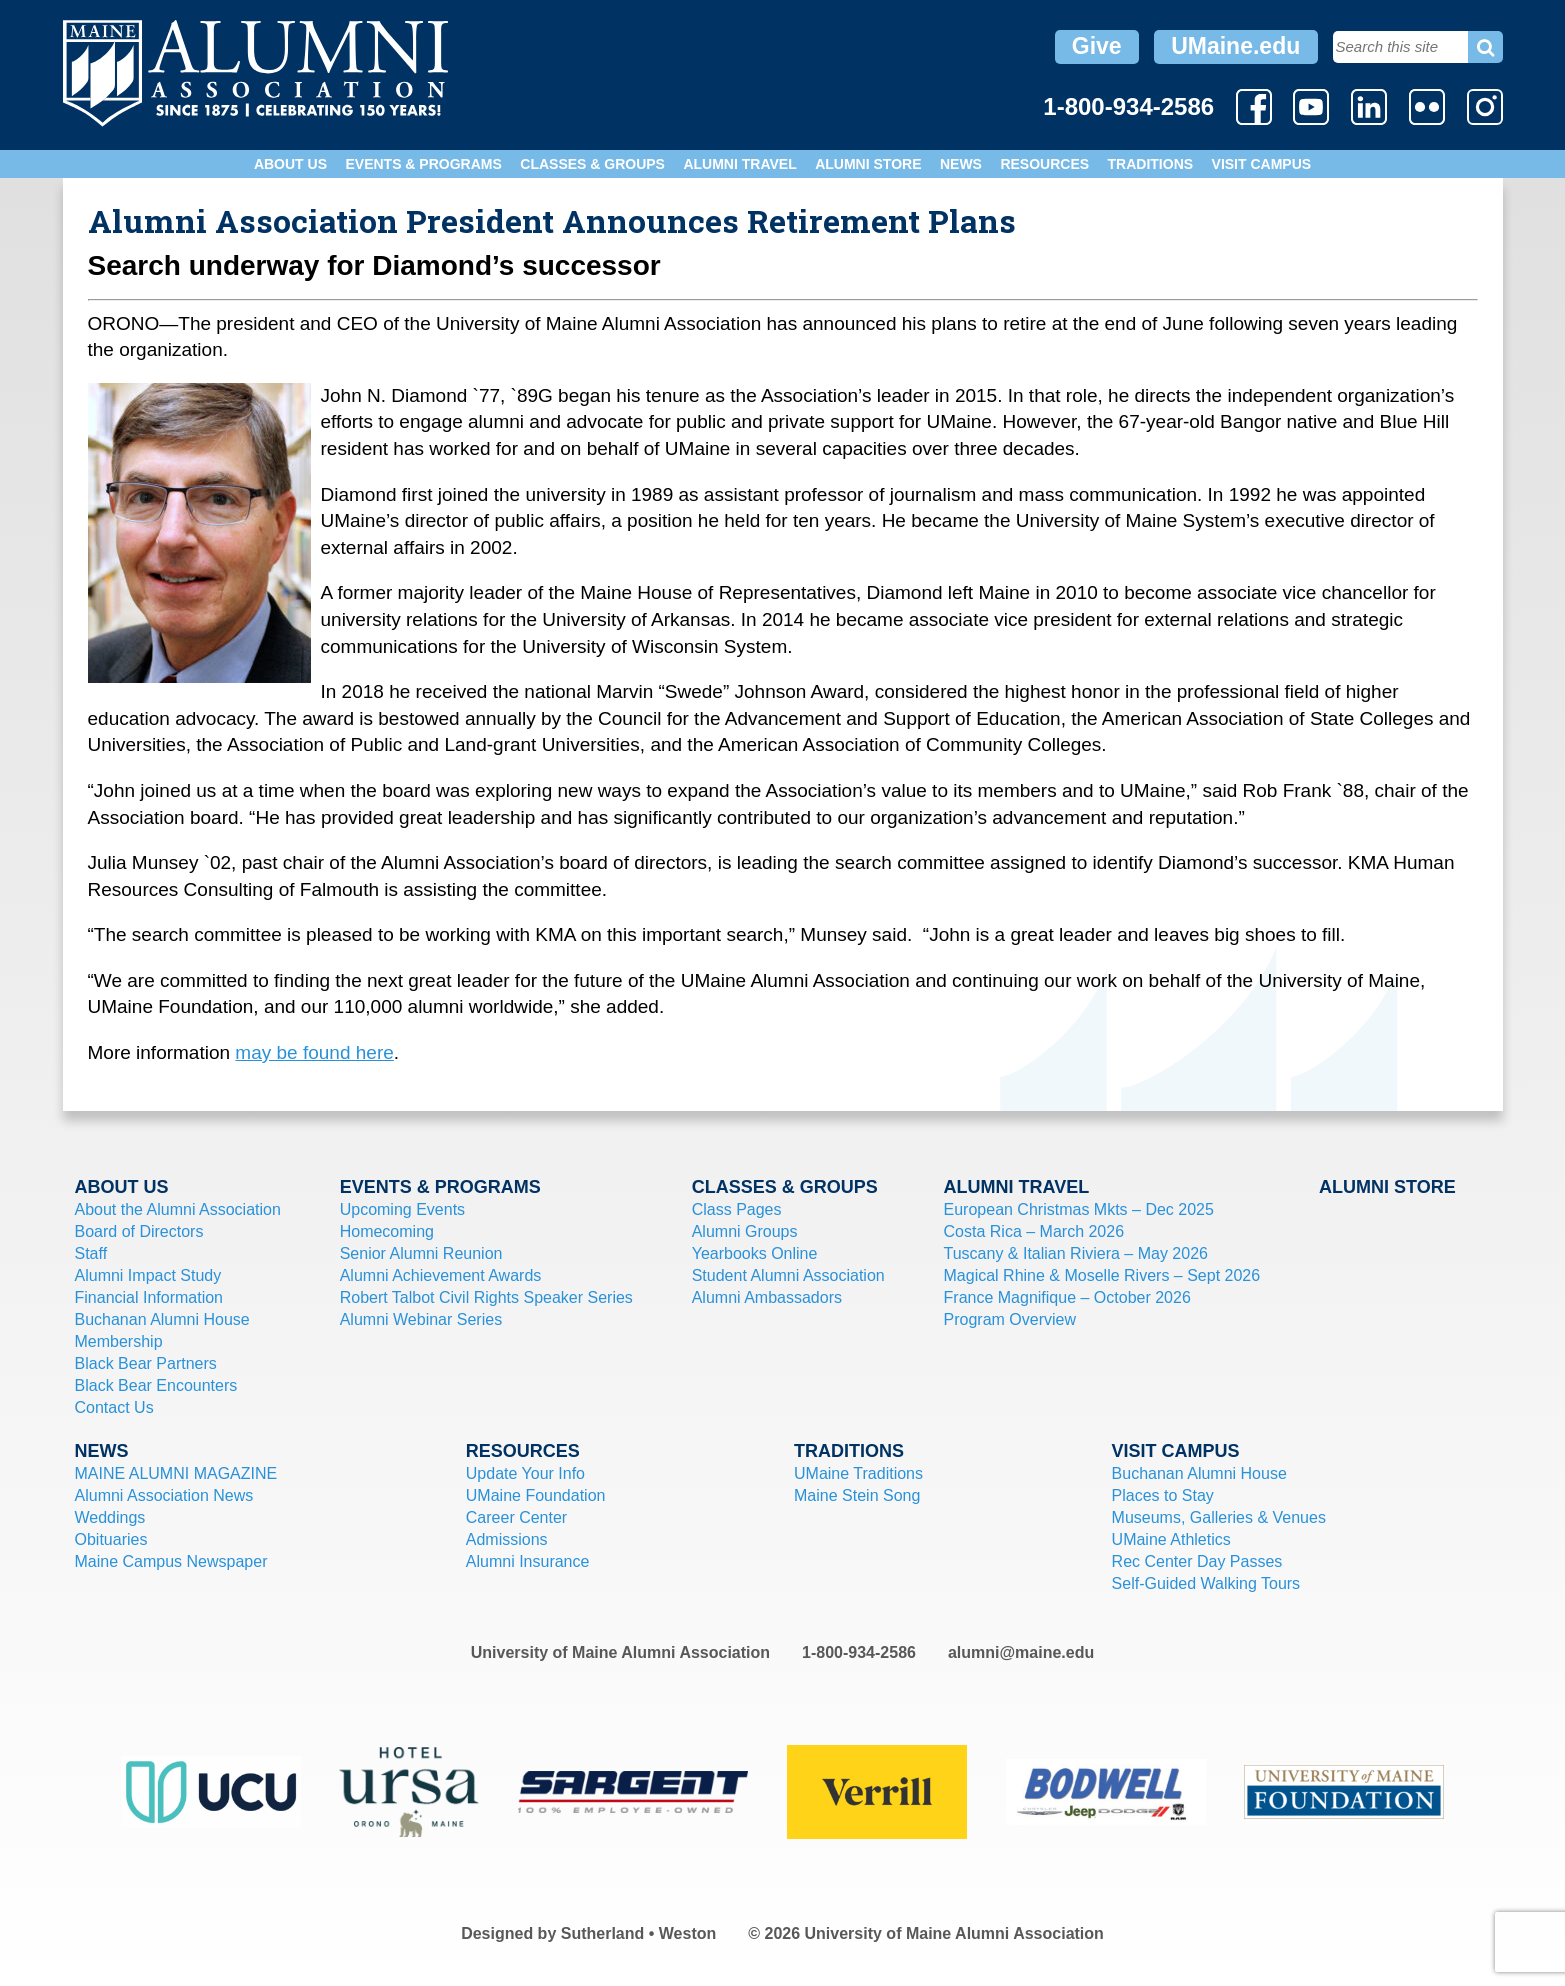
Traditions (1151, 164)
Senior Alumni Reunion (421, 1253)
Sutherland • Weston (639, 1933)
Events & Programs (423, 164)
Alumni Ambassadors (767, 1297)
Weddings (110, 1517)
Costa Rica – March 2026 (1034, 1231)
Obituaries (111, 1539)
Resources (1044, 164)
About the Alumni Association (178, 1209)
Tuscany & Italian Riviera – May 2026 (1076, 1253)
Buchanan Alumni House (162, 1319)
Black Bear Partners (146, 1363)
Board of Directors (139, 1231)
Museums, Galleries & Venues (1219, 1517)
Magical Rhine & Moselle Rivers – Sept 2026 (1102, 1275)
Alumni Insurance (528, 1561)
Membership (119, 1341)
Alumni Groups (745, 1231)
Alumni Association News (164, 1495)
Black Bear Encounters (156, 1385)
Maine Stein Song (857, 1495)
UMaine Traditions (858, 1473)
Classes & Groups (592, 164)
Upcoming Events (402, 1209)
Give (1097, 46)
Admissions (507, 1539)
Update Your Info (525, 1473)
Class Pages (737, 1209)
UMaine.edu (1235, 46)
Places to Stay (1163, 1495)
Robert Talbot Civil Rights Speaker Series (486, 1297)
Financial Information (149, 1297)
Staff (91, 1253)
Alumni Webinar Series (421, 1319)
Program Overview (1010, 1319)
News (961, 164)
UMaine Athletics (1171, 1539)
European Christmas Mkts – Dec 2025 (1079, 1209)
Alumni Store (868, 164)
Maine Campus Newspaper (171, 1561)
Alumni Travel (739, 164)
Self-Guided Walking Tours (1206, 1583)
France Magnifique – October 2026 (1067, 1297)
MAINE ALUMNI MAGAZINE (176, 1473)
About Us (290, 164)
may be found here (314, 1052)
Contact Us (114, 1407)
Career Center (516, 1517)
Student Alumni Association (788, 1275)
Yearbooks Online (755, 1253)
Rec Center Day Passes (1197, 1561)
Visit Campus (1262, 164)
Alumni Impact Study (148, 1275)
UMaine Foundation (536, 1495)
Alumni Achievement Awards (441, 1275)
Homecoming (387, 1231)
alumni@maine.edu (1021, 1652)
